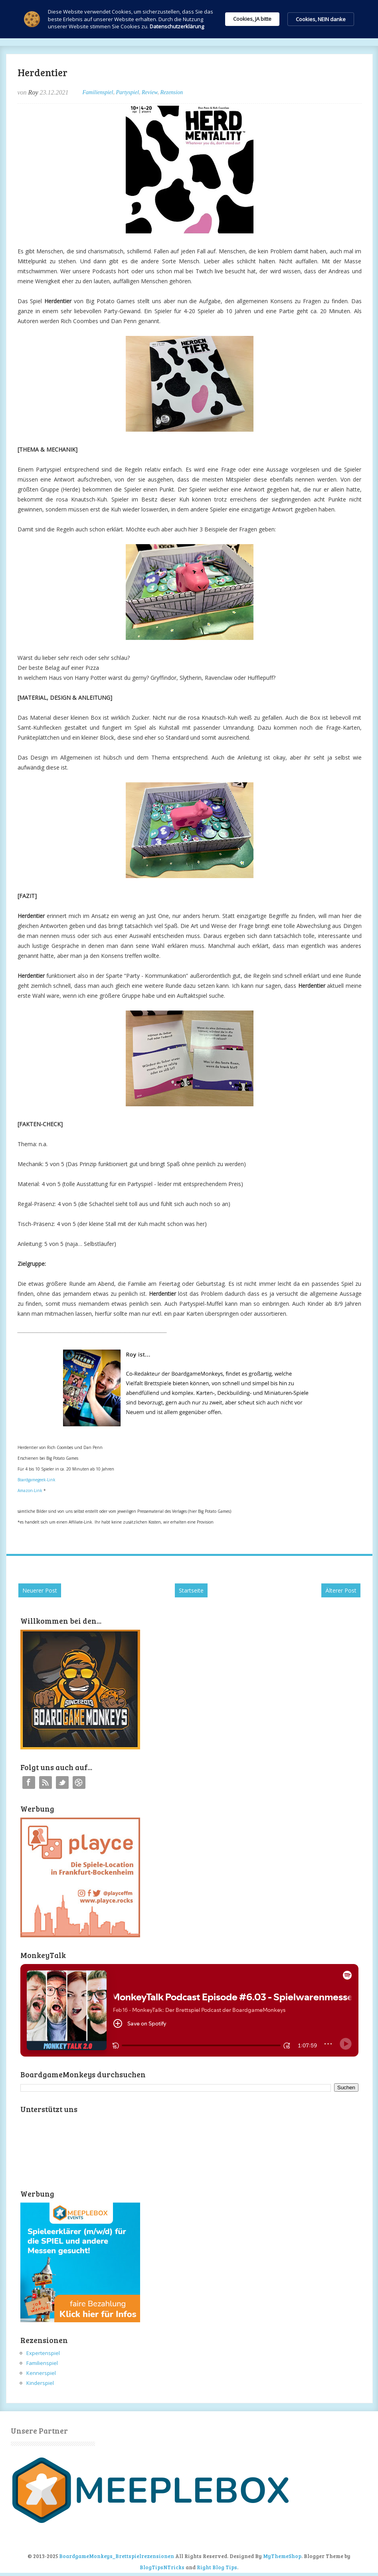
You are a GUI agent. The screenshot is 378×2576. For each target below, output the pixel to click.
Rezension (171, 92)
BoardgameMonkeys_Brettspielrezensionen (116, 2556)
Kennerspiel (41, 2373)
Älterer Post (340, 1590)
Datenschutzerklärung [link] (177, 26)
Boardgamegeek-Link (36, 1479)
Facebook (28, 1782)
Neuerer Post (39, 1590)
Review (149, 92)
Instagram (79, 1782)
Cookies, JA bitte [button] (252, 18)
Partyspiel (127, 92)
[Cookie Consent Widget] (189, 19)
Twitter (62, 1782)
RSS (45, 1782)
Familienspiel (97, 92)
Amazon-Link (30, 1490)
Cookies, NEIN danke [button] (321, 19)
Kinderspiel (40, 2383)
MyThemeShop (282, 2556)
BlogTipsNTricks (162, 2567)
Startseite (191, 1590)
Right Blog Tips (217, 2567)
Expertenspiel (43, 2353)
